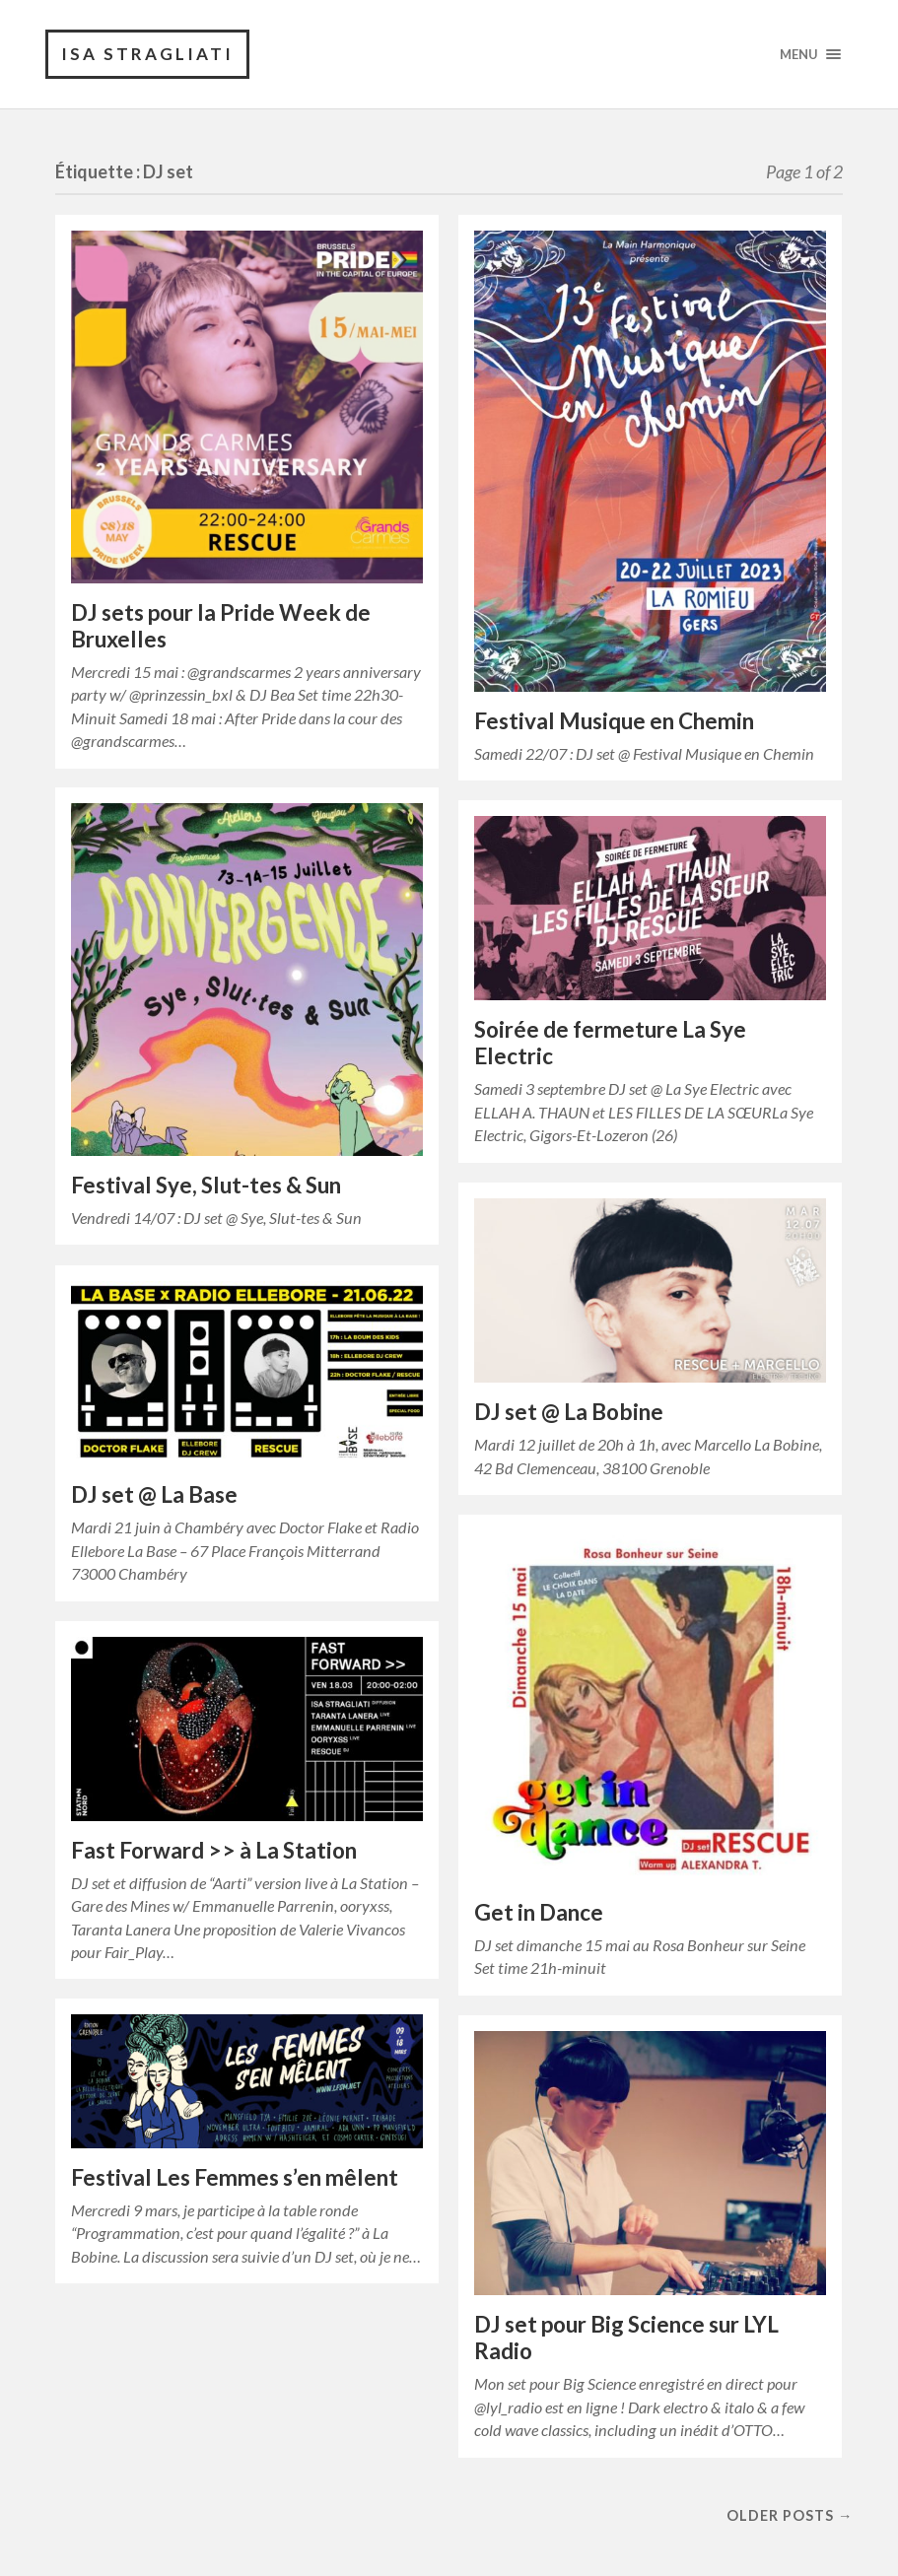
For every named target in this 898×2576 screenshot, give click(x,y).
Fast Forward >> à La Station (214, 1850)
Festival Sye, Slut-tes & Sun (206, 1185)
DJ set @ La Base (154, 1494)
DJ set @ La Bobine (568, 1411)
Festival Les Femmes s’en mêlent (234, 2177)
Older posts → (789, 2515)
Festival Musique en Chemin (614, 721)
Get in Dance (538, 1912)
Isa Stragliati (147, 53)
